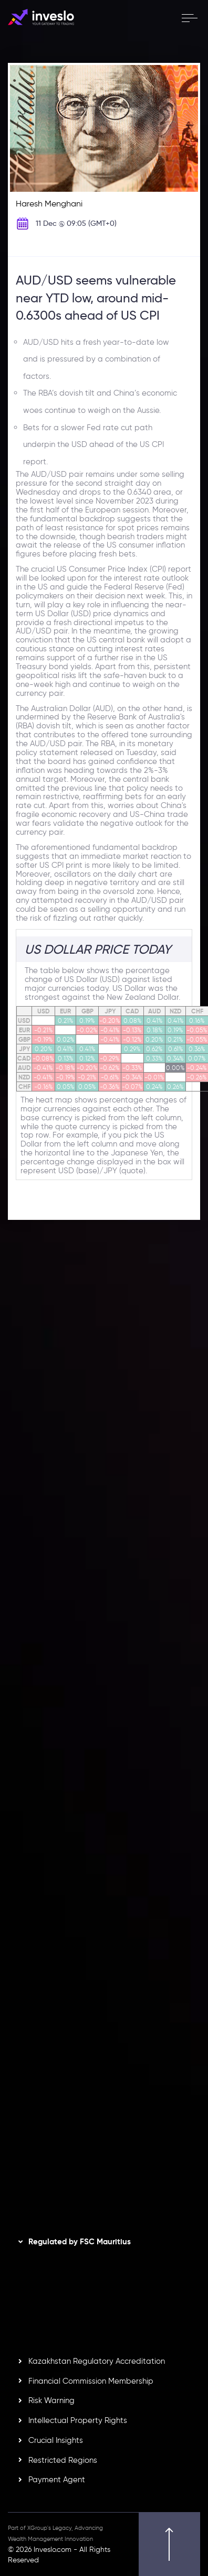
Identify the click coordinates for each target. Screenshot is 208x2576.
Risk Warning (51, 2400)
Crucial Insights (55, 2440)
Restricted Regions (62, 2460)
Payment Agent (56, 2479)
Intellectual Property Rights (77, 2420)
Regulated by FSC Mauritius (79, 2241)
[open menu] (189, 17)
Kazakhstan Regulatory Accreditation (96, 2361)
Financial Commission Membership (90, 2381)
